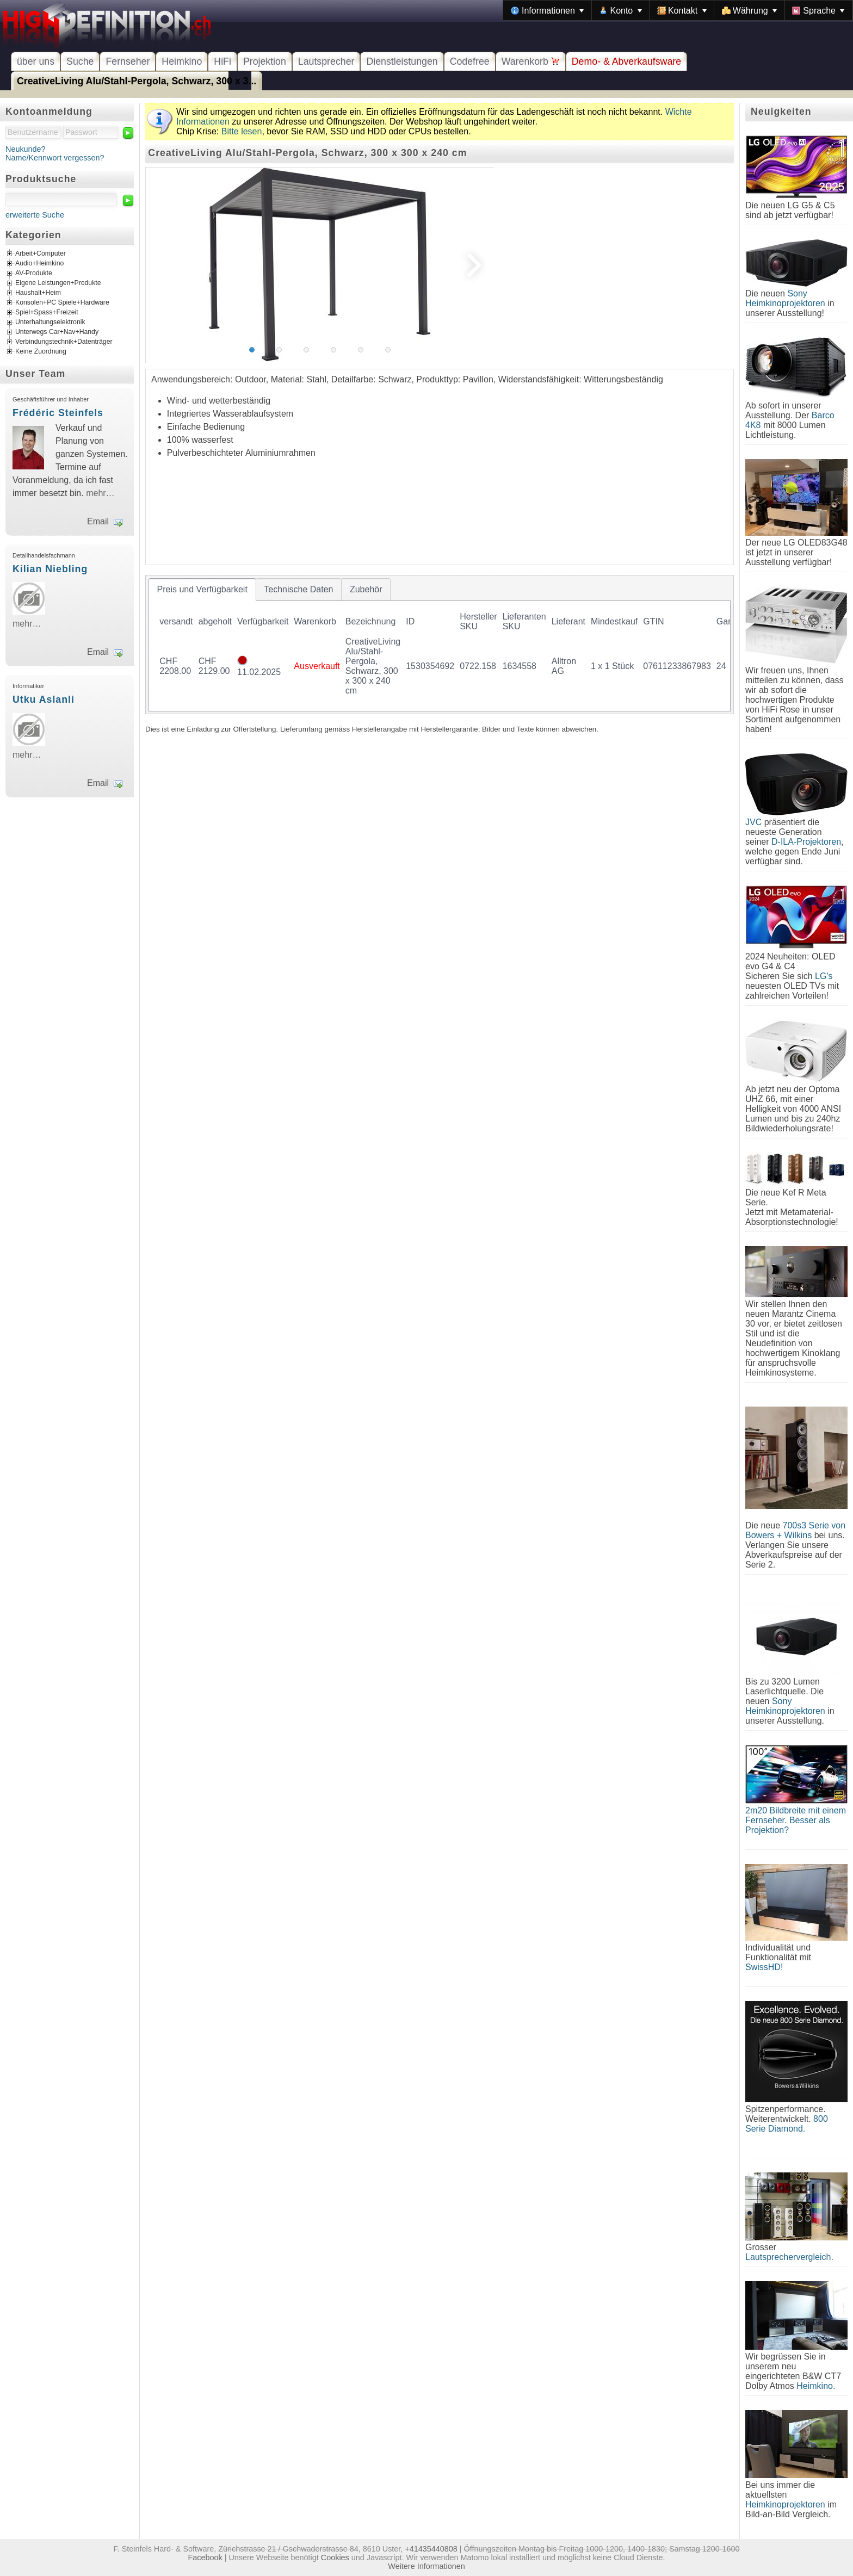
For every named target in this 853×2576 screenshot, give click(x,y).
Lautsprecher (326, 61)
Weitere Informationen (426, 2566)
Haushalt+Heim (38, 293)
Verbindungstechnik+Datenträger (64, 342)
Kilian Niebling (50, 569)
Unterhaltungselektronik (50, 322)
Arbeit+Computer (40, 254)
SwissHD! (764, 1967)
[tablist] (439, 644)
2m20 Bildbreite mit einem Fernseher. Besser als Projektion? (795, 1820)
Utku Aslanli (44, 699)
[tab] (202, 589)
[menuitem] (547, 10)
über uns (35, 61)
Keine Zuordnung (40, 352)
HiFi (222, 61)
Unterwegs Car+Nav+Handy (56, 332)
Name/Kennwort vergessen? (54, 157)
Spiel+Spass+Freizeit (46, 313)
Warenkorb (531, 61)
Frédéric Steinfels (58, 412)
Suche (80, 61)
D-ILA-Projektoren (806, 841)
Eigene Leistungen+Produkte (58, 283)
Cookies (335, 2557)
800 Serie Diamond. (786, 2123)
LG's (823, 976)
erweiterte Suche (34, 214)
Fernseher (128, 61)
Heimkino (182, 61)
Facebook (205, 2557)
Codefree (470, 61)
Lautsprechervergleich (788, 2257)
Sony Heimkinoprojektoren (785, 298)
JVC (753, 822)
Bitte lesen (241, 131)
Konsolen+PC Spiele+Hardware (62, 303)
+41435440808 (431, 2548)
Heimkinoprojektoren (785, 2504)
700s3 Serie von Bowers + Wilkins (795, 1530)
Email (98, 521)
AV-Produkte (33, 273)
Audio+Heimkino (39, 264)
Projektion (264, 61)
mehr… (100, 493)
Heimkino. (815, 2386)
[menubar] (678, 10)
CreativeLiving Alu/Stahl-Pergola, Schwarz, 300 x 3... (136, 81)
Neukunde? (25, 149)
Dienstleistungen (401, 61)
